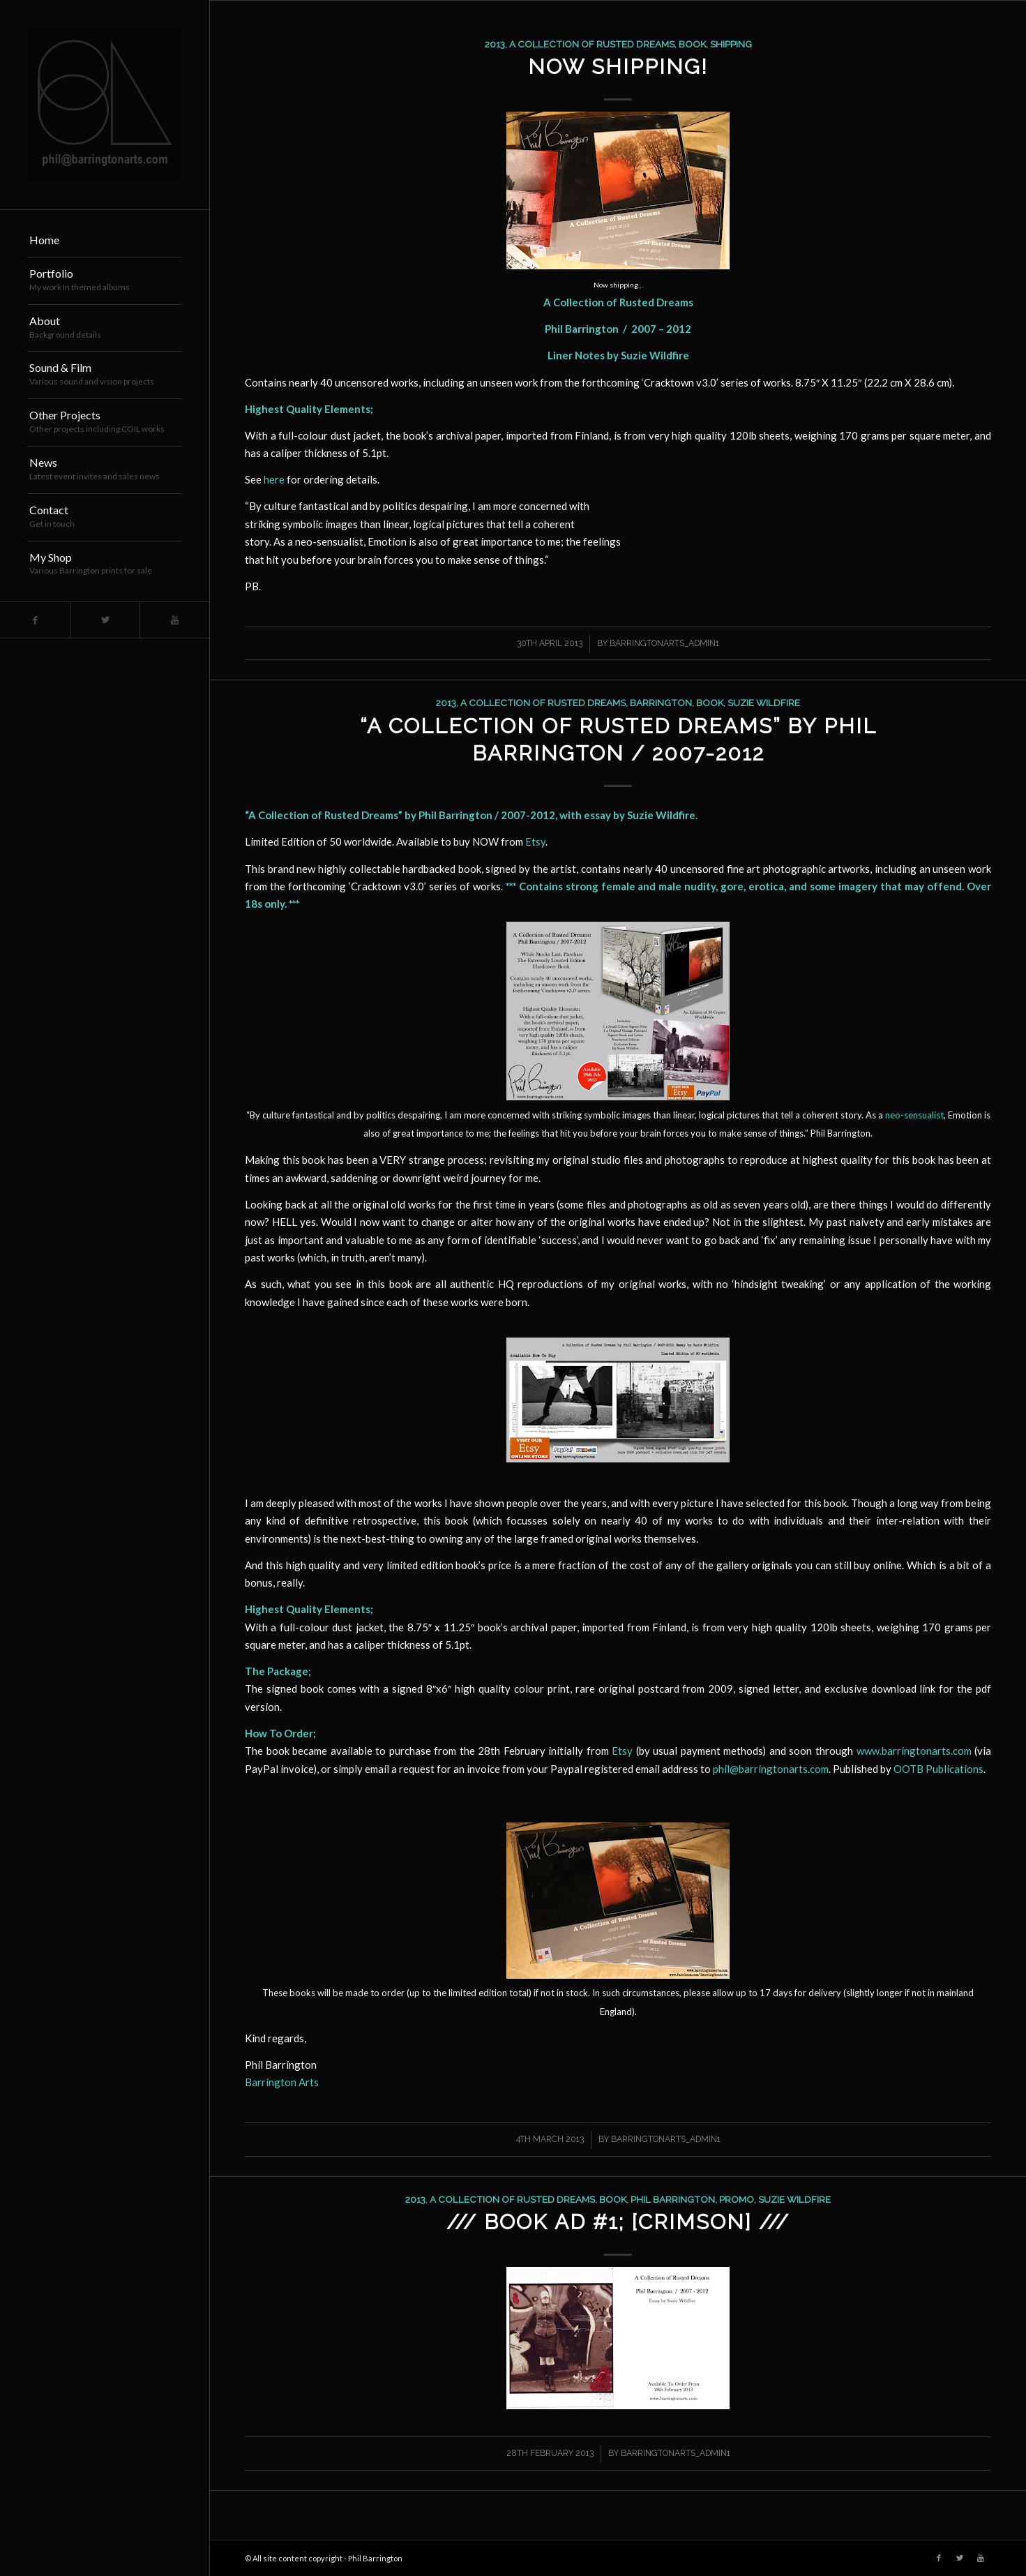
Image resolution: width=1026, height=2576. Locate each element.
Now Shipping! (618, 66)
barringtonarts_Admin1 (664, 643)
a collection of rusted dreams (591, 44)
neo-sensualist (914, 1115)
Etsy (535, 841)
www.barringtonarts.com (914, 1750)
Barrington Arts (282, 2082)
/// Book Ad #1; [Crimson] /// (618, 2222)
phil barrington (673, 2199)
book (692, 44)
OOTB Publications (938, 1768)
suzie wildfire (763, 702)
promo (736, 2199)
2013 (495, 44)
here (274, 479)
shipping (731, 44)
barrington (661, 702)
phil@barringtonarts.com (771, 1768)
